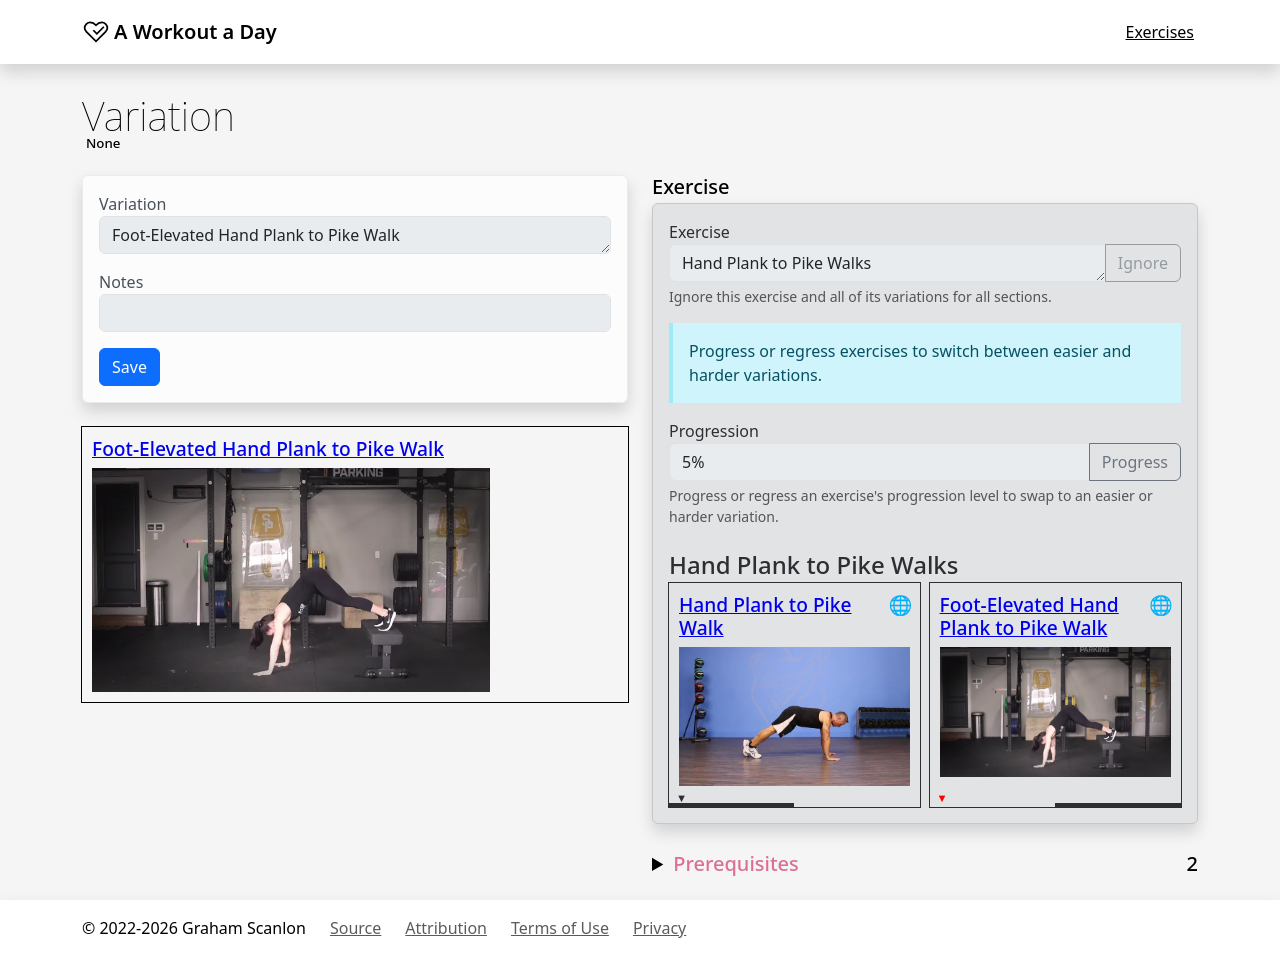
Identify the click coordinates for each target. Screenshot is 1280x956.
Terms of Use (560, 928)
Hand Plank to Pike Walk (765, 616)
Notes (121, 282)
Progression (714, 431)
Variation (132, 204)
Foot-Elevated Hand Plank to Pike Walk (355, 235)
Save (129, 367)
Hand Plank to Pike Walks (887, 263)
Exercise (699, 232)
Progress (1135, 462)
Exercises (1159, 32)
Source (355, 928)
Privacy (659, 928)
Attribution (446, 928)
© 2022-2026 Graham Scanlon (194, 928)
